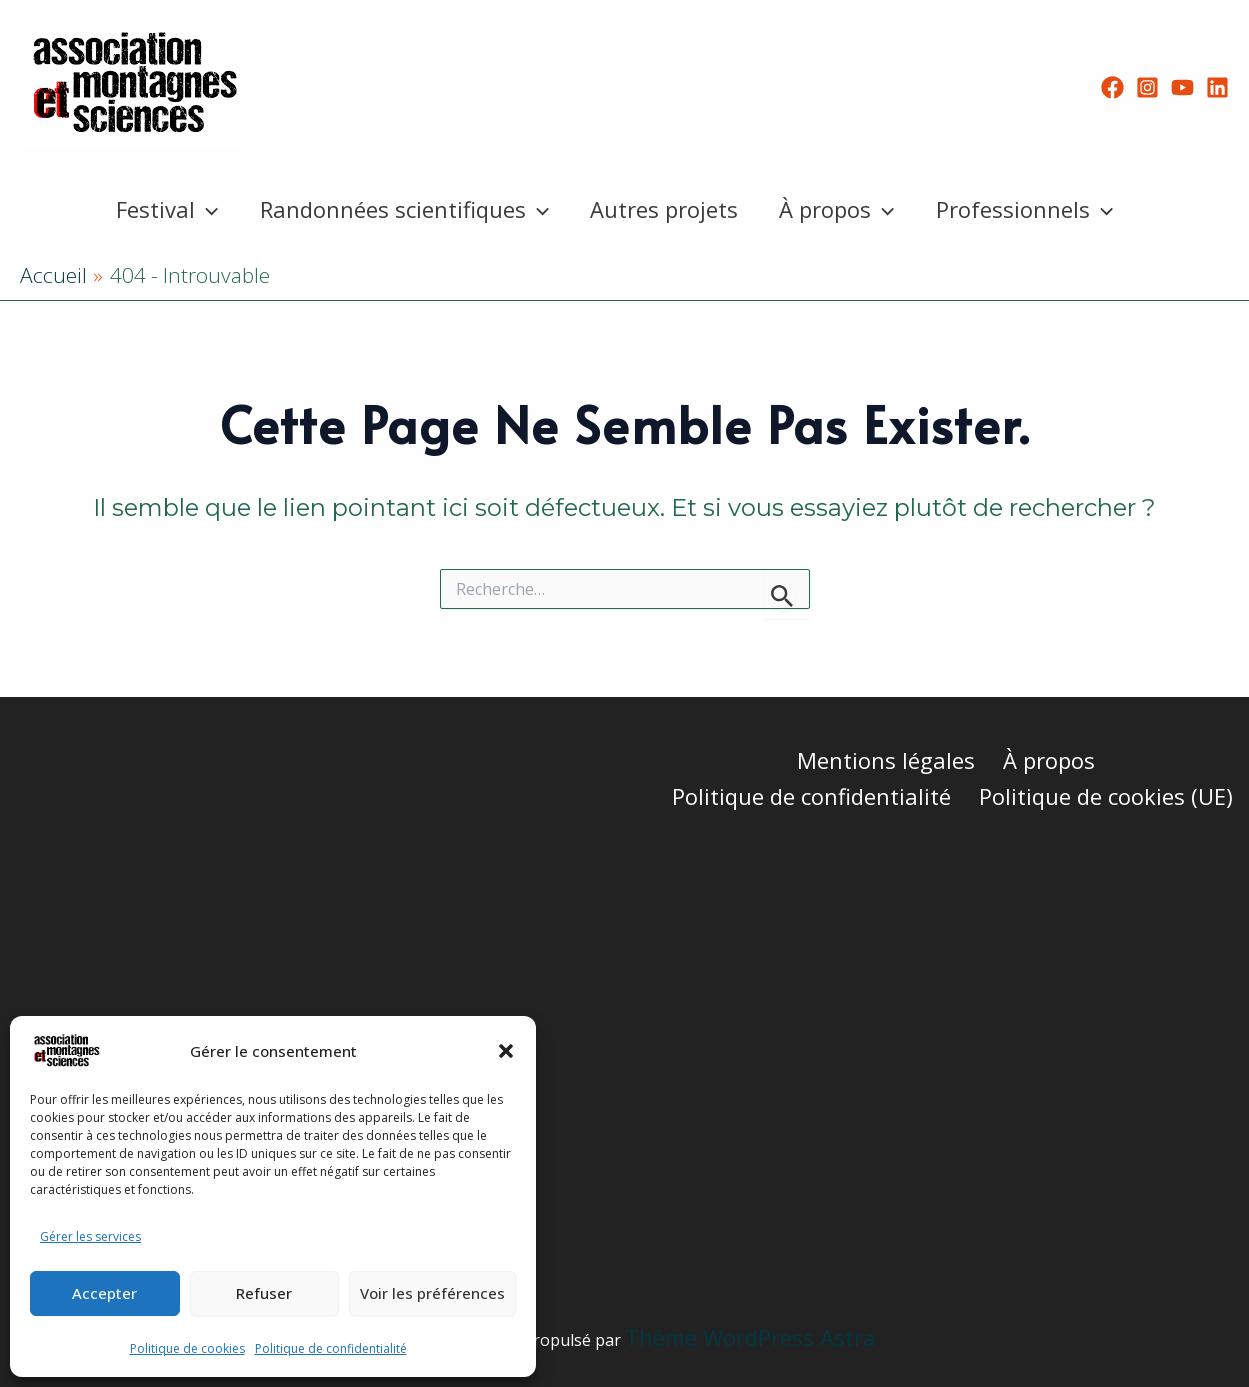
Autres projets (664, 209)
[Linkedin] (1217, 87)
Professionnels (1029, 209)
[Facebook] (1112, 87)
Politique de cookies (187, 1348)
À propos (839, 209)
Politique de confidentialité (331, 1348)
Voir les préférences (432, 1293)
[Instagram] (1147, 87)
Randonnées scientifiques (401, 209)
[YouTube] (1182, 87)
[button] (506, 1051)
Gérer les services (90, 1236)
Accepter (104, 1293)
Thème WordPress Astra (750, 1337)
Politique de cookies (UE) (1105, 796)
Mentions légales (887, 760)
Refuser (264, 1293)
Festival (162, 209)
